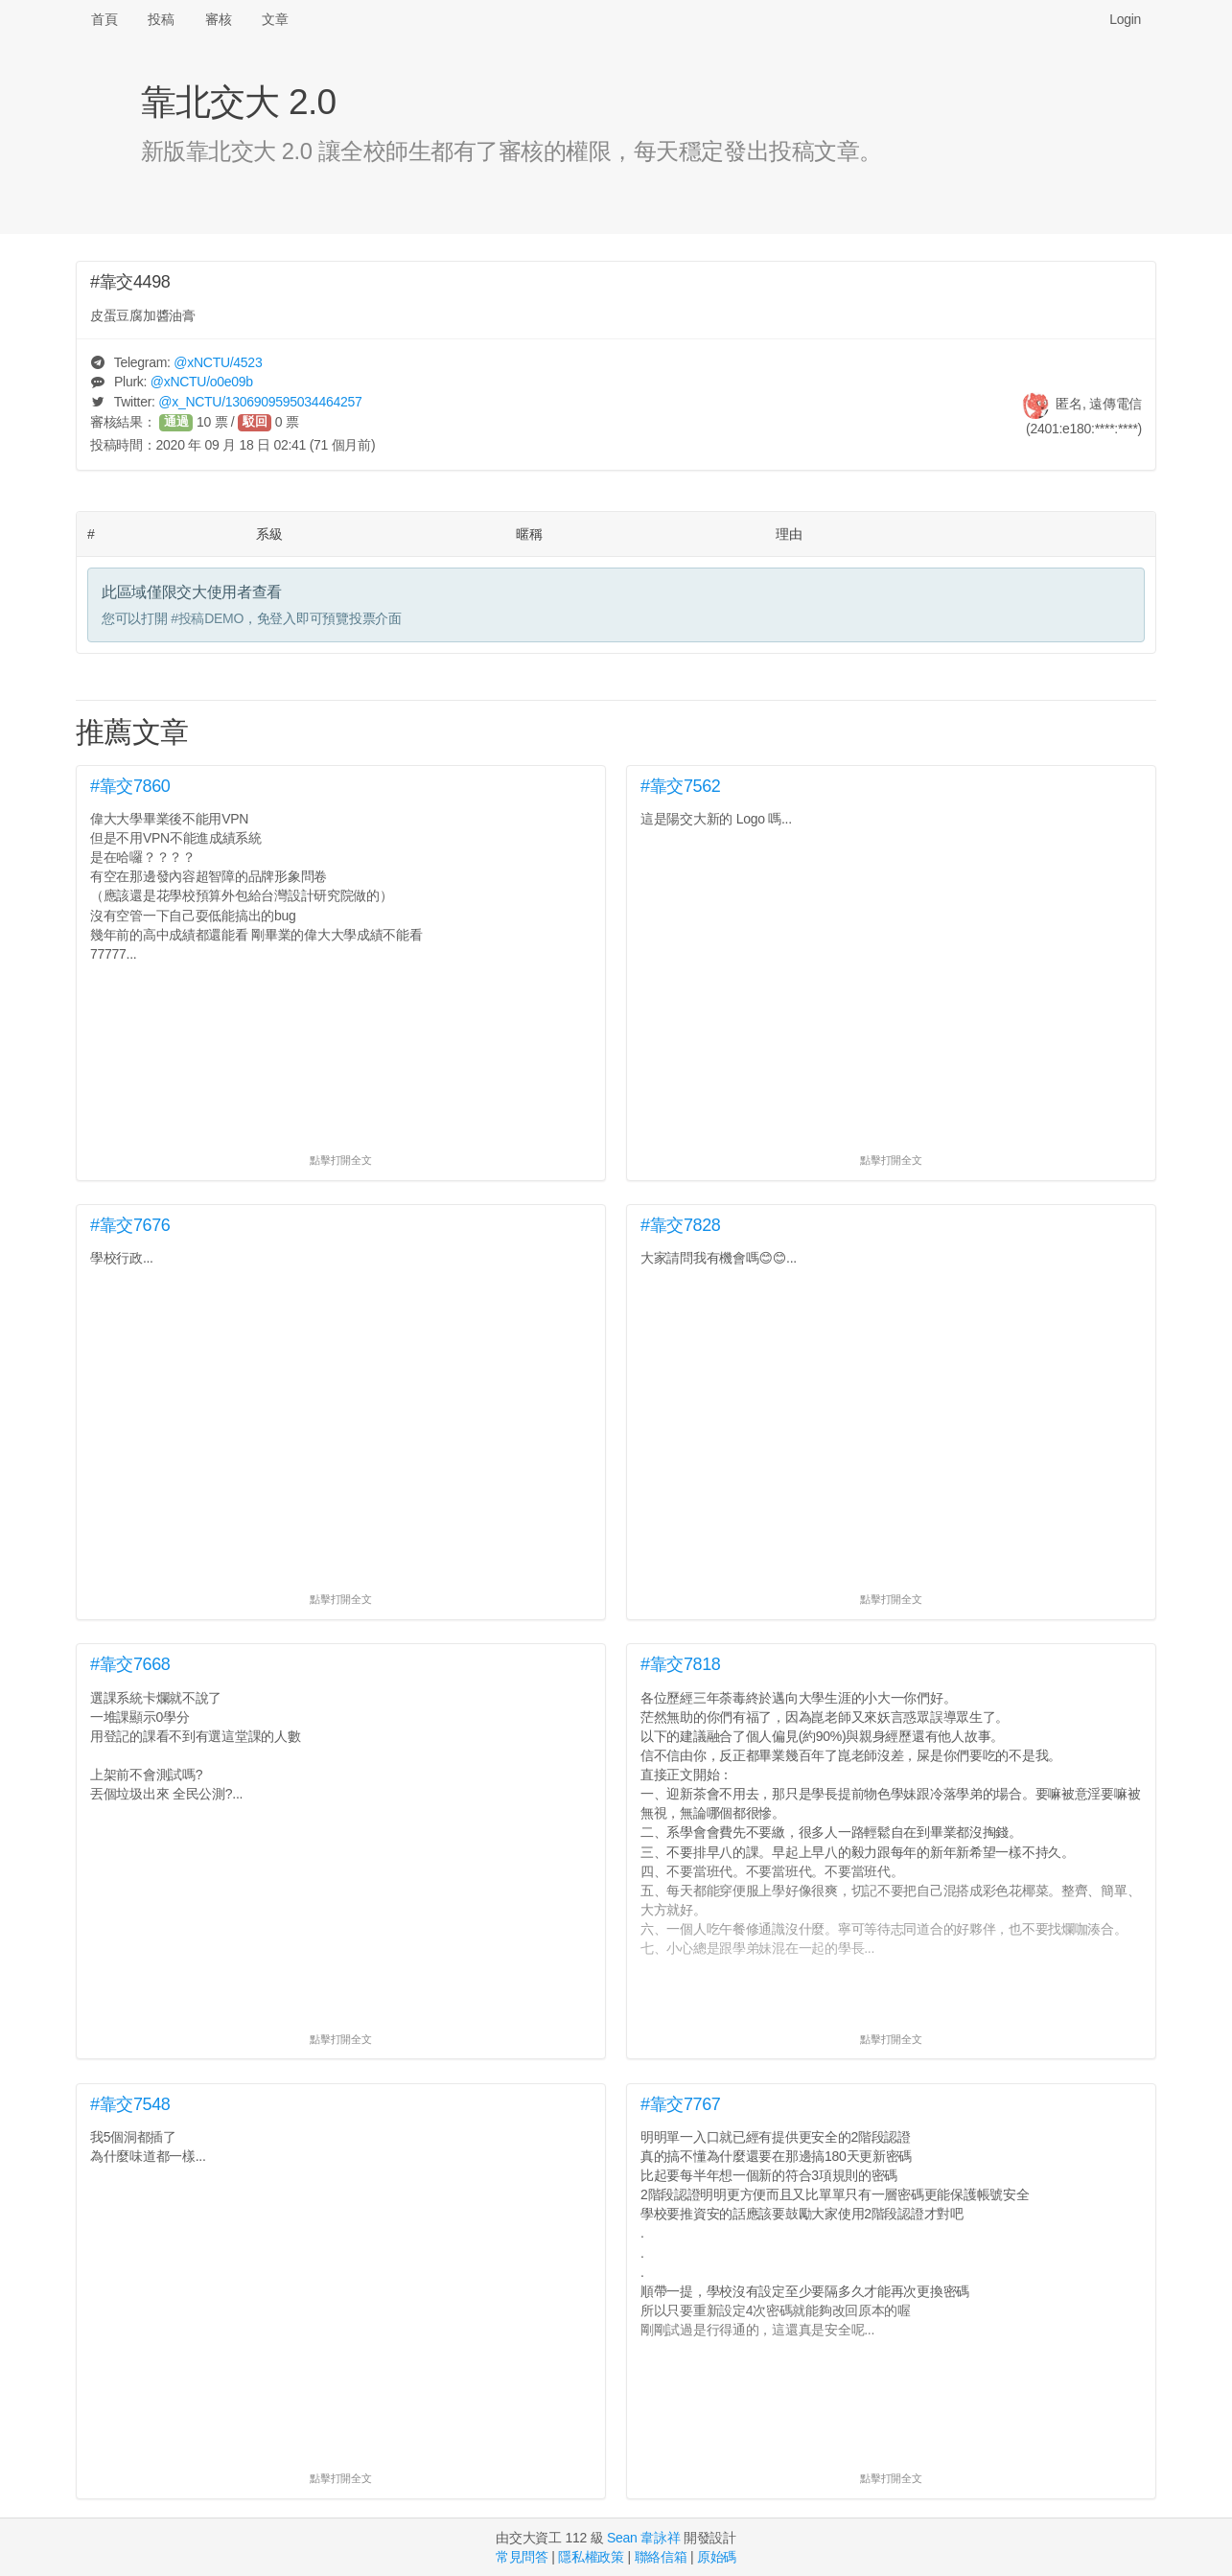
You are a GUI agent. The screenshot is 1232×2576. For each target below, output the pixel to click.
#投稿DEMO (207, 618)
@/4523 (218, 362)
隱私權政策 (591, 2556)
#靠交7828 (680, 1225)
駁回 (255, 422)
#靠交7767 (680, 2104)
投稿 (161, 19)
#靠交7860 (130, 786)
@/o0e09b (202, 381)
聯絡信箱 (661, 2556)
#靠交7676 (130, 1225)
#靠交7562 (680, 786)
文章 (275, 19)
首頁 (104, 19)
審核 (218, 19)
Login (1125, 19)
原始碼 (716, 2556)
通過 (176, 422)
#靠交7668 (130, 1664)
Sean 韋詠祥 (643, 2537)
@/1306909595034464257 (259, 401)
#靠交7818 (680, 1664)
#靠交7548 (130, 2104)
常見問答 (522, 2556)
